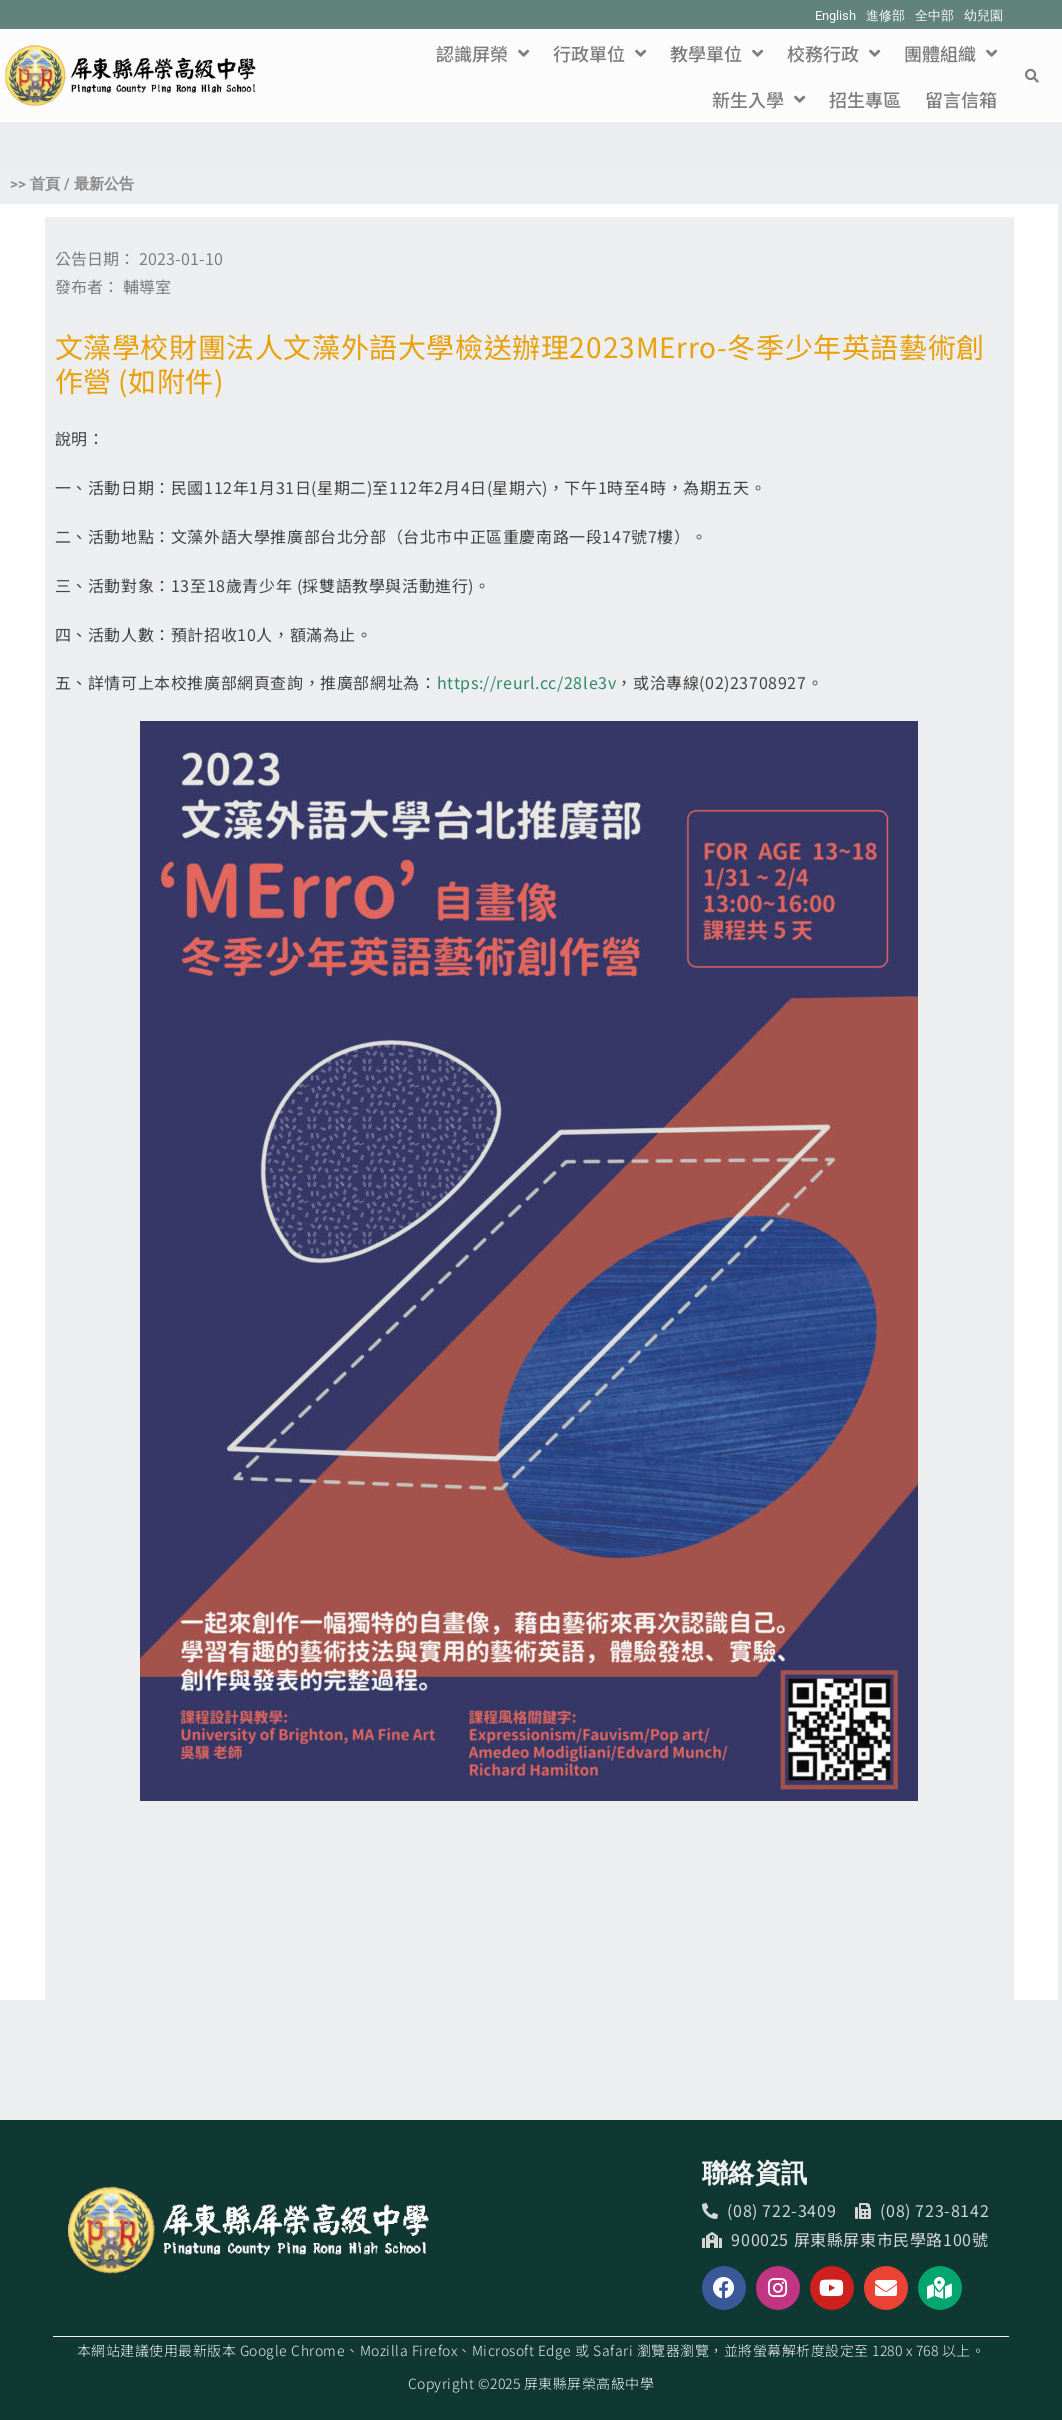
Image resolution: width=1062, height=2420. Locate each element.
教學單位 (716, 53)
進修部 (885, 15)
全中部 (934, 15)
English (835, 15)
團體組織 (950, 53)
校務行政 (833, 53)
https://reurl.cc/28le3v (527, 682)
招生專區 (865, 99)
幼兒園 (983, 15)
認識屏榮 (482, 53)
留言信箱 (961, 99)
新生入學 (758, 99)
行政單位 (599, 53)
